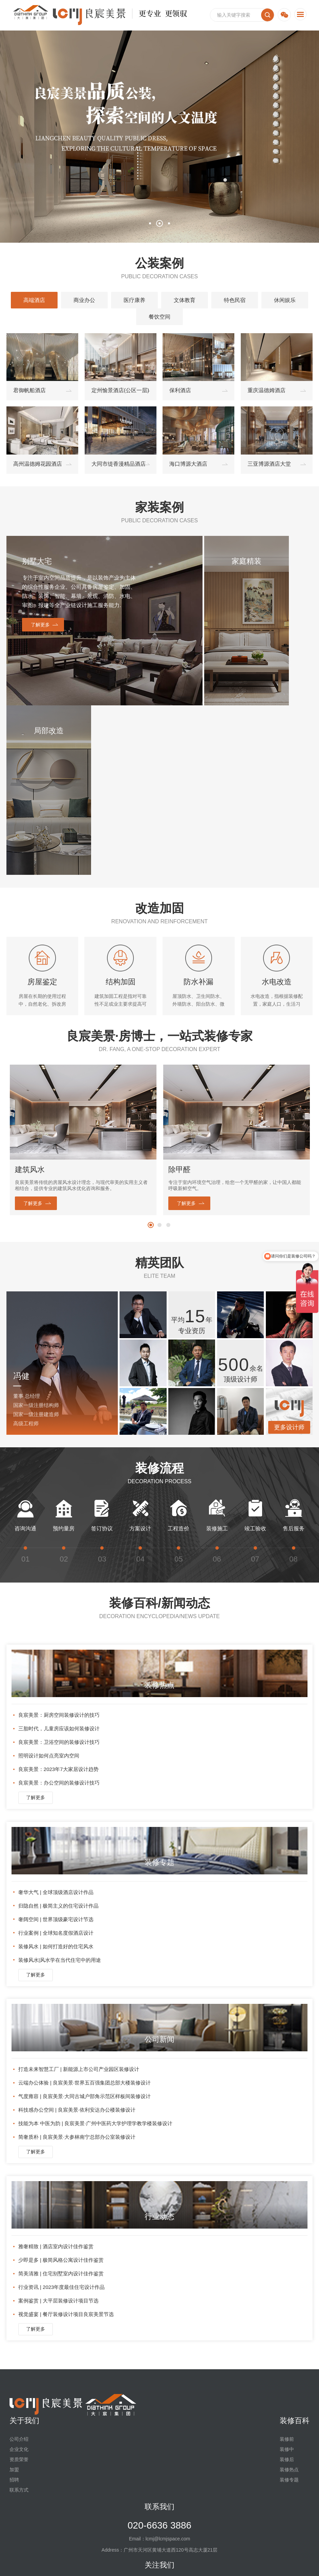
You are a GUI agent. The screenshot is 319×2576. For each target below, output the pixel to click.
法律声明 (84, 2564)
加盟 (14, 2300)
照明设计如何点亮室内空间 (48, 1586)
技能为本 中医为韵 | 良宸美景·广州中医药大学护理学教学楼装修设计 (95, 1954)
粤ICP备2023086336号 (195, 2554)
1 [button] (150, 223)
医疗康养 (134, 300)
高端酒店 (34, 300)
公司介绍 (18, 2269)
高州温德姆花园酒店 (37, 464)
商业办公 (84, 300)
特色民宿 (235, 300)
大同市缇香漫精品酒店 (118, 464)
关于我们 (24, 2251)
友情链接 (51, 2564)
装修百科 (295, 2251)
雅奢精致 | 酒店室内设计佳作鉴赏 (55, 2077)
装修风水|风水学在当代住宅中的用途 (59, 1790)
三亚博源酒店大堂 (269, 464)
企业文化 (18, 2279)
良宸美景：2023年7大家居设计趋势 (58, 1600)
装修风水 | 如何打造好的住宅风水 (55, 1777)
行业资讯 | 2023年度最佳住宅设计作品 (61, 2117)
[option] (83, 970)
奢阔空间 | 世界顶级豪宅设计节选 (55, 1750)
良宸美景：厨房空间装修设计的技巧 (59, 1545)
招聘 (14, 2310)
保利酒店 (180, 390)
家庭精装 (221, 561)
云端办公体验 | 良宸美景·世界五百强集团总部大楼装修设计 (84, 1913)
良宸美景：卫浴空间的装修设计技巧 (59, 1572)
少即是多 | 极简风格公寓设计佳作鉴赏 (61, 2090)
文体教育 (184, 300)
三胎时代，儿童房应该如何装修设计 (59, 1559)
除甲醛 (179, 1000)
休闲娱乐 (285, 300)
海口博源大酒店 (188, 464)
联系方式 (18, 2320)
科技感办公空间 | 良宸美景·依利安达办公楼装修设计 (76, 1940)
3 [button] (169, 223)
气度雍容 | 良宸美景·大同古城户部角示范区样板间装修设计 (84, 1927)
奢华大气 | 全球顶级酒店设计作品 (55, 1723)
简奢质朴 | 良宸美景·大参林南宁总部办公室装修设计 (76, 1967)
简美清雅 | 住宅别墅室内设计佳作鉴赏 (61, 2104)
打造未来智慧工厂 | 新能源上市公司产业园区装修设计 (78, 1900)
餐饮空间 (159, 317)
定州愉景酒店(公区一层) (120, 390)
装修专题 (289, 2310)
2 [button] (159, 223)
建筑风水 (30, 1000)
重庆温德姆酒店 (266, 390)
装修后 (287, 2290)
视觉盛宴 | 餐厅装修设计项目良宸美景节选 (66, 2145)
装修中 (287, 2279)
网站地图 (18, 2564)
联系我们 (159, 2337)
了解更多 (39, 633)
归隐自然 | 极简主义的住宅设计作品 (58, 1736)
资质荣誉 (18, 2290)
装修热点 (289, 2300)
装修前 (287, 2269)
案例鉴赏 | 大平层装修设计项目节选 (58, 2131)
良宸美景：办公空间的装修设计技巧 (59, 1613)
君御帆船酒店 (29, 390)
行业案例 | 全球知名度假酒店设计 (55, 1763)
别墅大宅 (36, 561)
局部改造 (283, 561)
